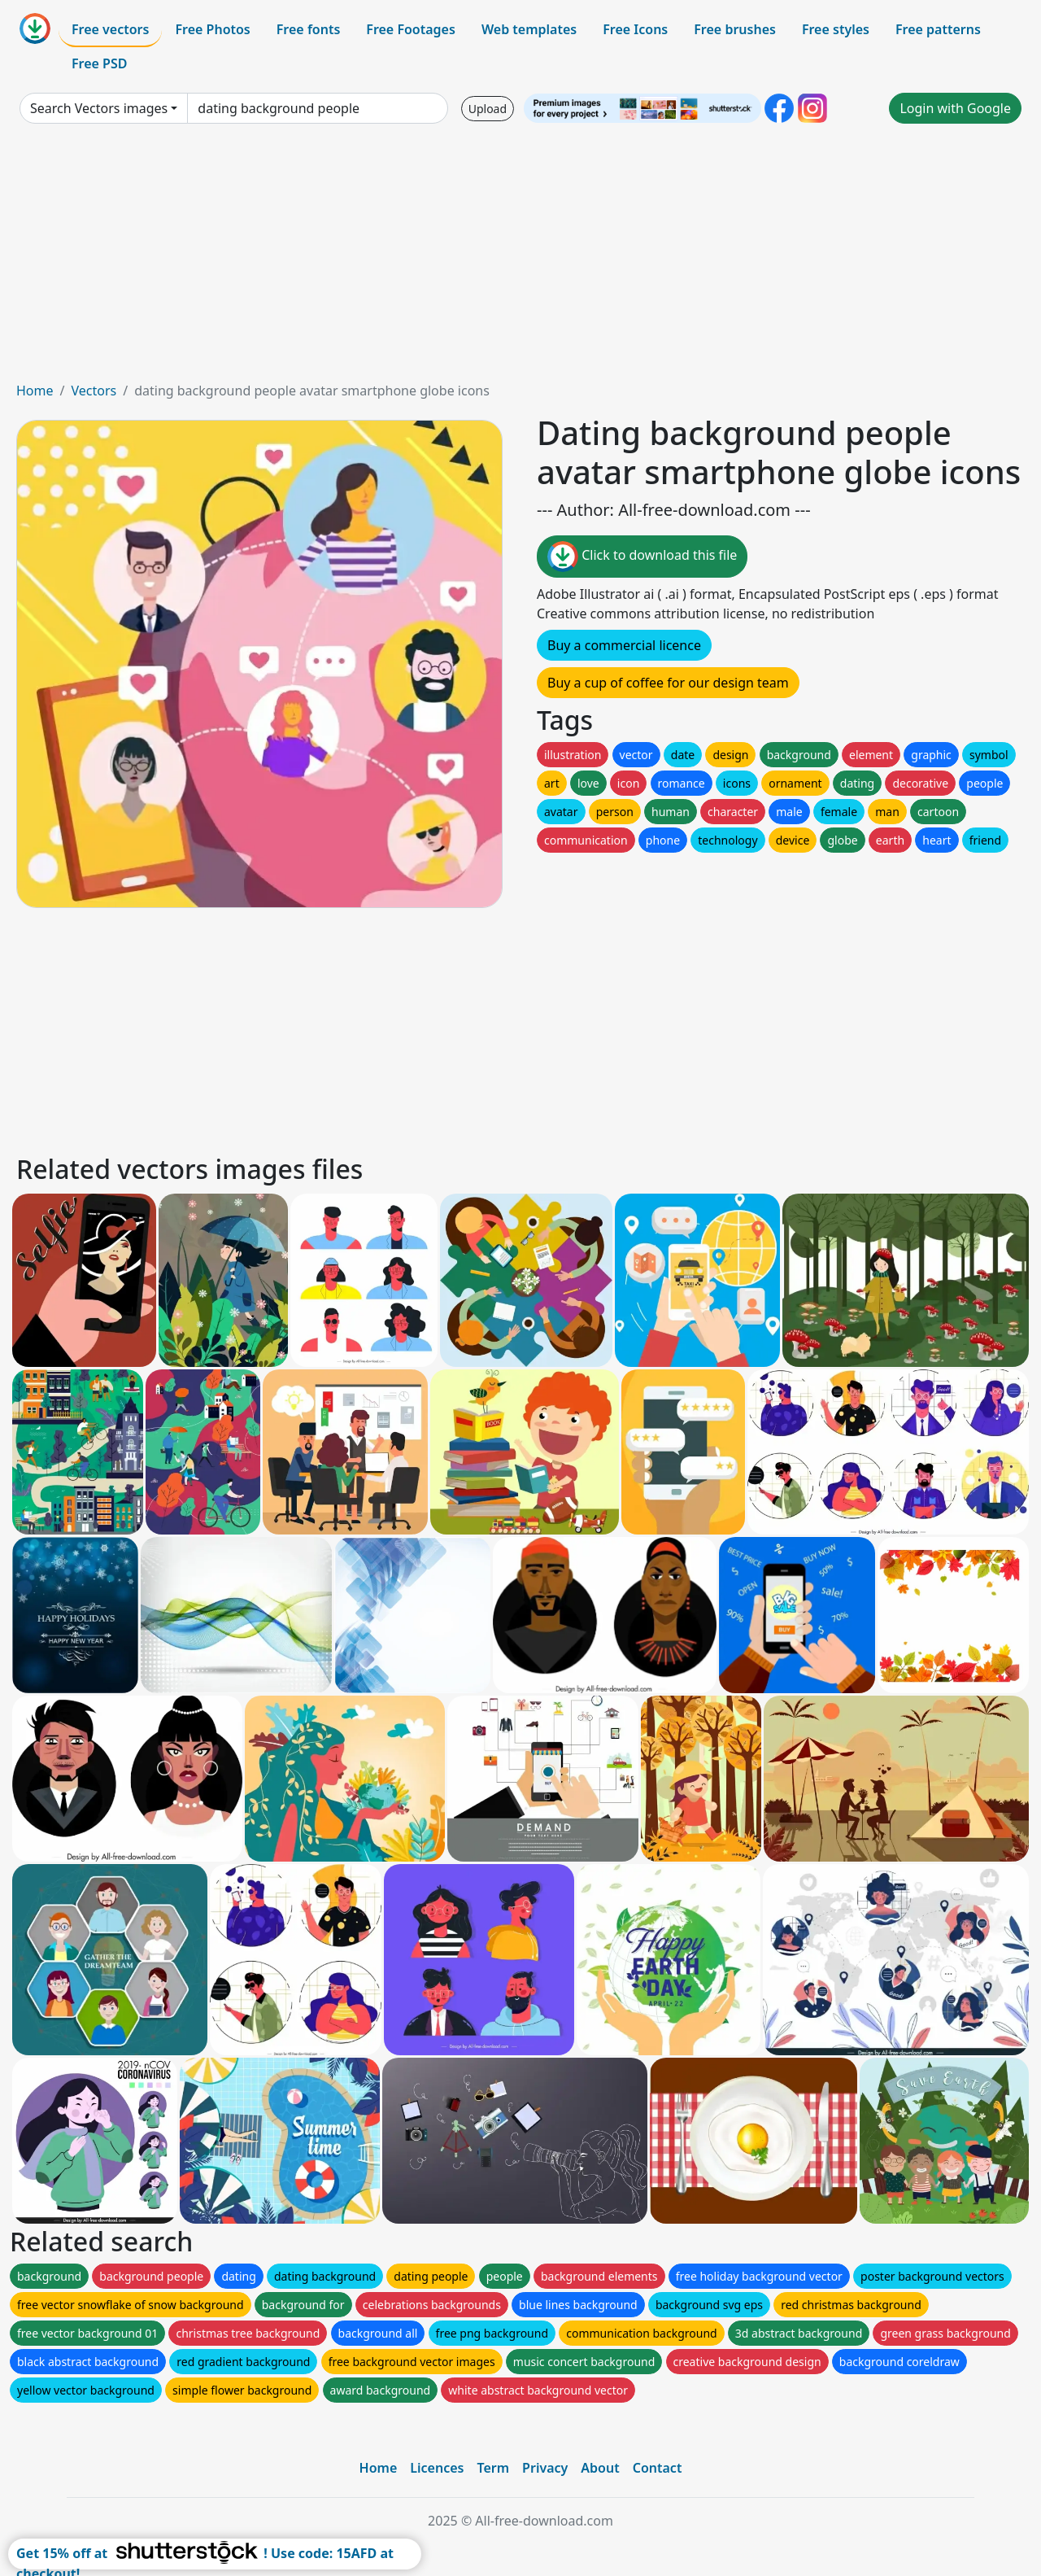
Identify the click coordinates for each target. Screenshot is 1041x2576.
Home (35, 390)
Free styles (835, 29)
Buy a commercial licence (624, 645)
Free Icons (635, 29)
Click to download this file (642, 556)
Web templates (529, 29)
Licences (437, 2468)
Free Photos (212, 29)
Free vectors (110, 29)
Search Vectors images (99, 108)
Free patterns (938, 29)
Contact (657, 2468)
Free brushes (735, 29)
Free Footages (410, 29)
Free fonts (309, 29)
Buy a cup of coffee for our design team (668, 683)
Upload (487, 108)
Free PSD (99, 63)
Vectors (93, 390)
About (600, 2468)
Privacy (545, 2468)
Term (493, 2468)
